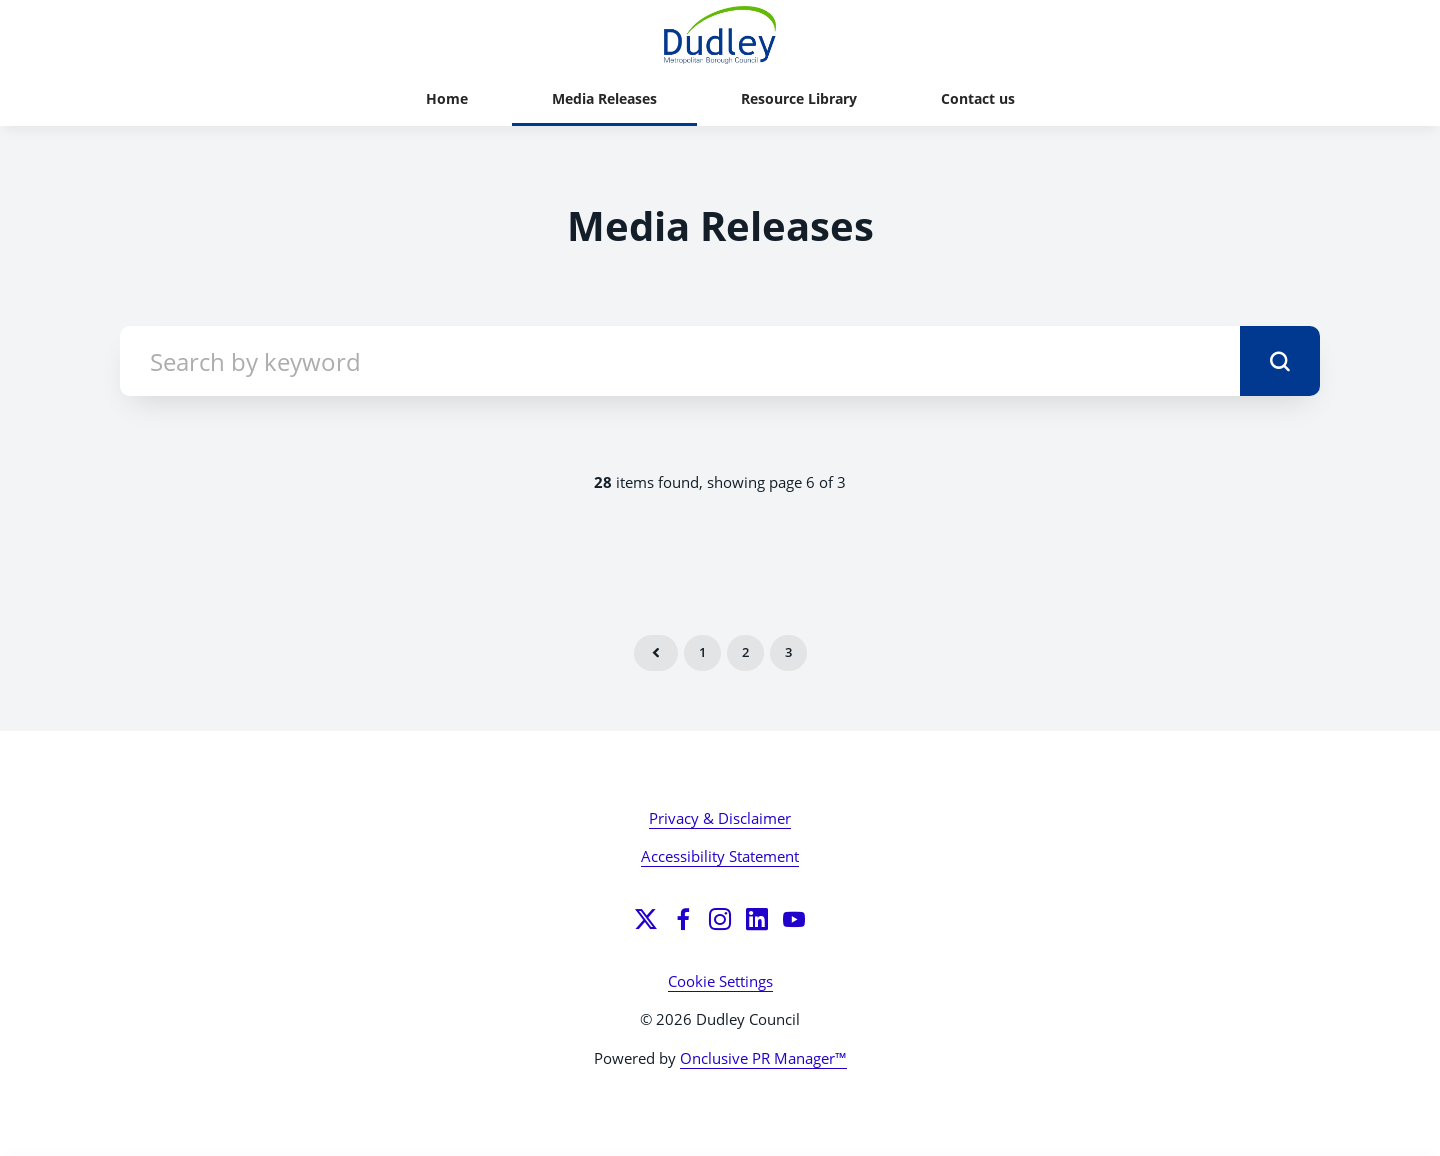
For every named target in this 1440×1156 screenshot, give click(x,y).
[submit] (1280, 361)
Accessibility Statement (720, 856)
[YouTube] (794, 919)
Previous (656, 653)
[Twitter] (646, 919)
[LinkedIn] (757, 919)
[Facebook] (683, 919)
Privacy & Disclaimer (720, 818)
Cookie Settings (720, 981)
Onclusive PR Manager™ (763, 1058)
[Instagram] (720, 919)
